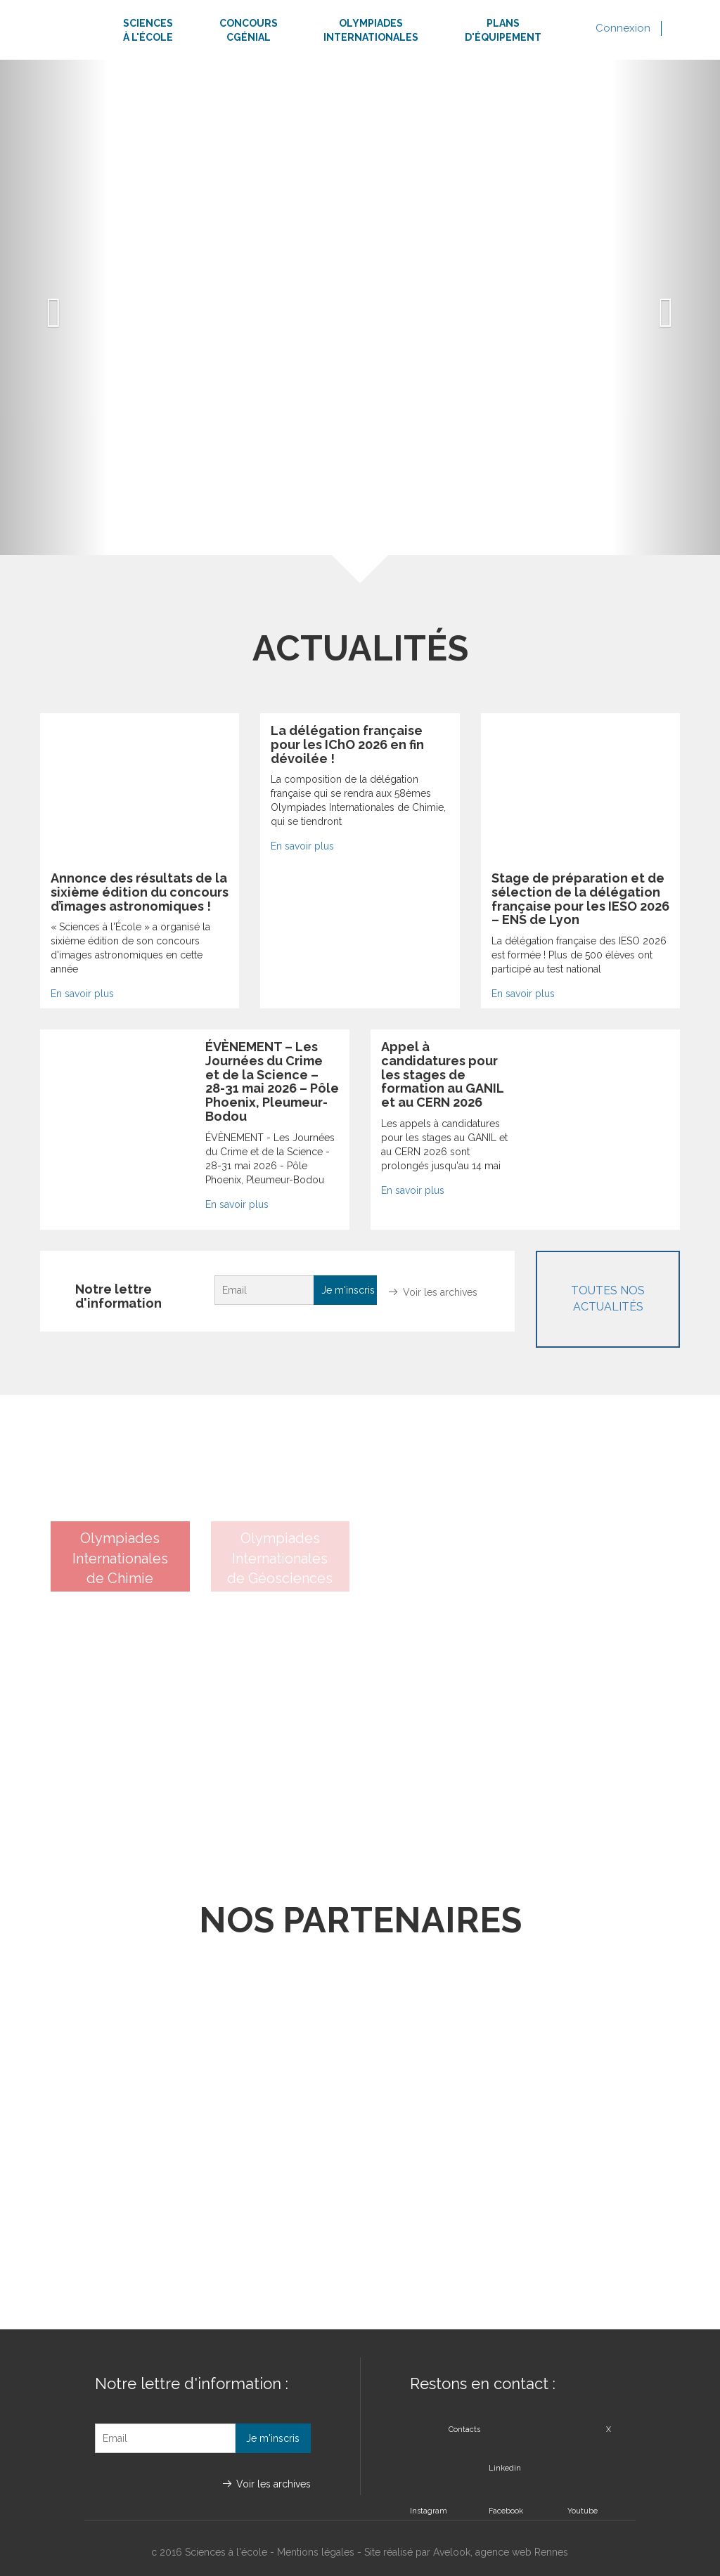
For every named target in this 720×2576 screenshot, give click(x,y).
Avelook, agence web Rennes (500, 2552)
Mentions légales (315, 2552)
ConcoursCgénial (248, 30)
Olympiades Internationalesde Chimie (120, 1558)
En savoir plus (82, 993)
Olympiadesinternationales (370, 30)
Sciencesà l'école (148, 30)
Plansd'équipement (503, 30)
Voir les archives (440, 1292)
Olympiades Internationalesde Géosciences (280, 1558)
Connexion (623, 28)
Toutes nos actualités (608, 1298)
